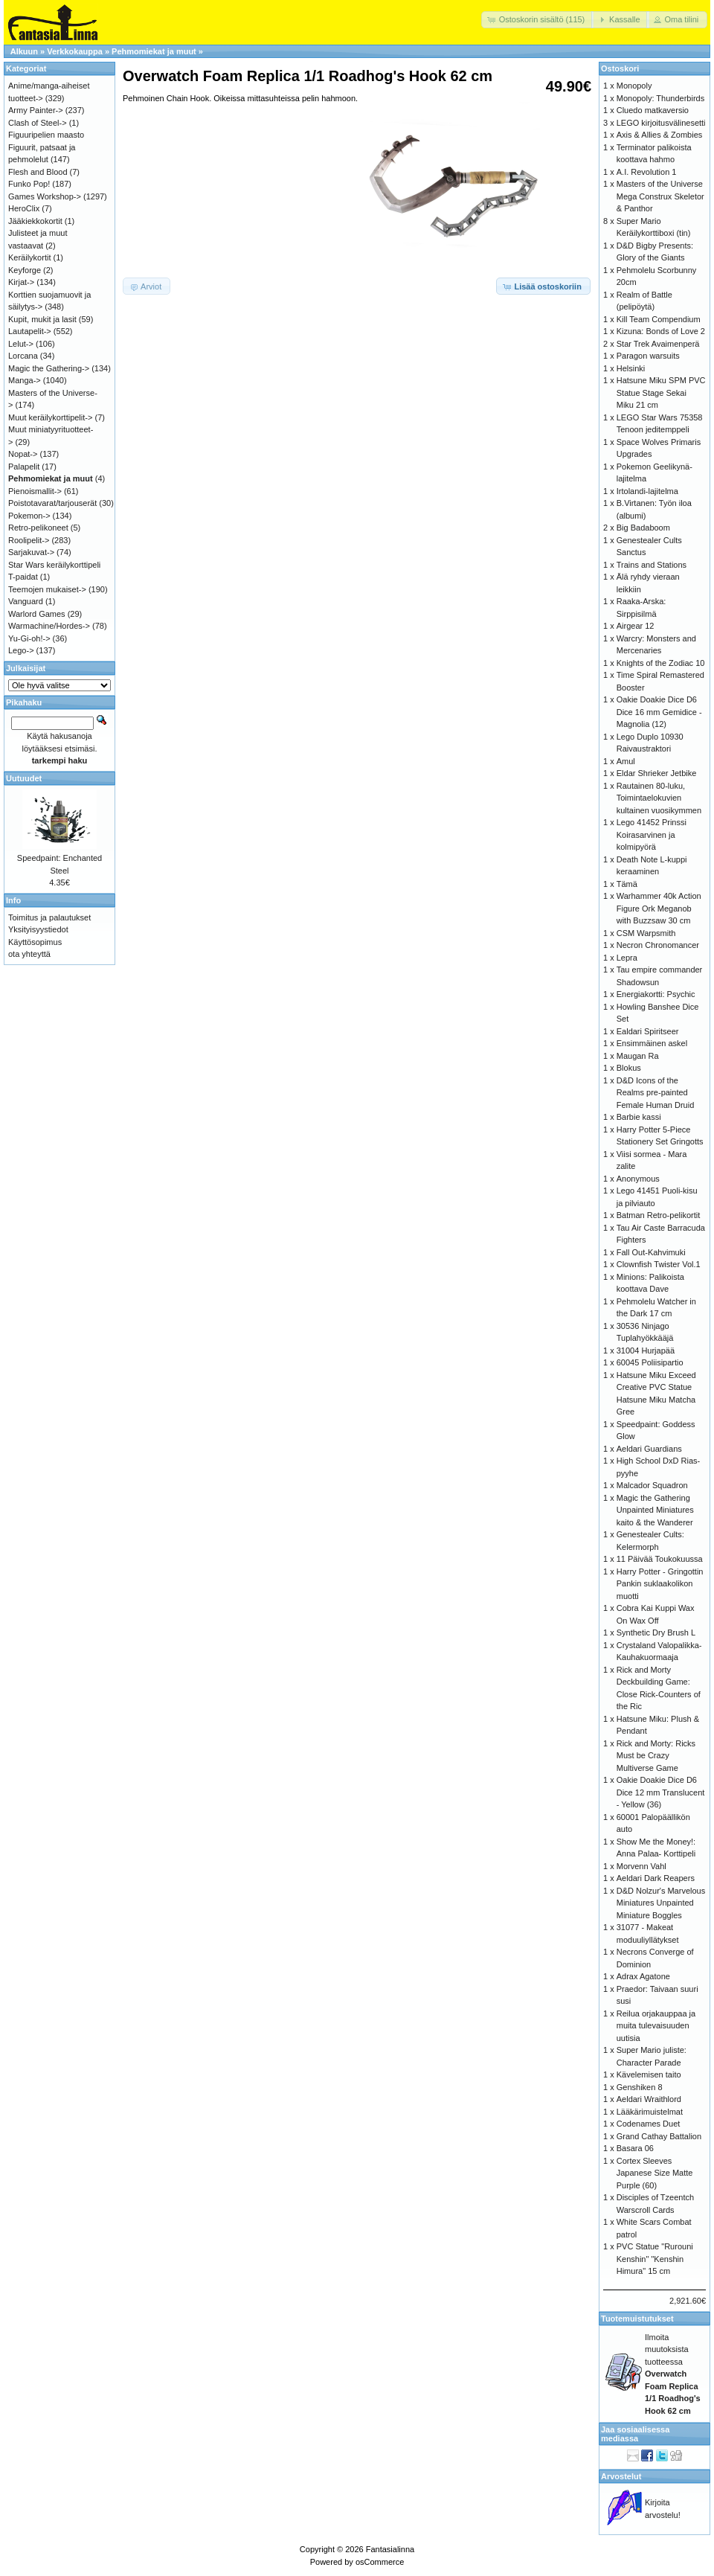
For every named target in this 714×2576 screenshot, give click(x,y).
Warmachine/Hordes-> (49, 625)
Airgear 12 (635, 625)
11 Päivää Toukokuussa (660, 1558)
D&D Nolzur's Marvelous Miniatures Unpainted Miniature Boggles (661, 1903)
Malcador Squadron (652, 1485)
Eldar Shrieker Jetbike (657, 773)
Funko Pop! (29, 183)
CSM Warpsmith (646, 933)
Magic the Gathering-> (48, 368)
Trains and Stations (651, 564)
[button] (537, 19)
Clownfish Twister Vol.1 (659, 1264)
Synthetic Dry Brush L (656, 1632)
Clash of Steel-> (37, 122)
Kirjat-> (21, 282)
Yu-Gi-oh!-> (29, 638)
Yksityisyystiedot (38, 929)
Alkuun (24, 51)
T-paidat (23, 576)
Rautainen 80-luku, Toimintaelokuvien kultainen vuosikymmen (659, 798)
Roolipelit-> (28, 540)
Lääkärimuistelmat (650, 2111)
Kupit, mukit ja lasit (42, 319)
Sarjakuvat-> (31, 552)
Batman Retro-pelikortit (659, 1215)
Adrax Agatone (643, 1976)
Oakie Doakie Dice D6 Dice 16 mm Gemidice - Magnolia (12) (659, 711)
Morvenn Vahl (641, 1866)
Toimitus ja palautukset (49, 917)
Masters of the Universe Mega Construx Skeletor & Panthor (660, 196)
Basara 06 (635, 2148)
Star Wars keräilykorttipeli (54, 564)
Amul (626, 761)
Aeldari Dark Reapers (656, 1878)
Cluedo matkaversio (653, 110)
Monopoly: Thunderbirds (660, 98)
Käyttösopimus (35, 942)
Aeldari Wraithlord (649, 2099)
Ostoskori (620, 68)
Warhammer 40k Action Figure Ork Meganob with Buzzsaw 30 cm (659, 908)
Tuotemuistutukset (637, 2318)
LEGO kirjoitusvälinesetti (661, 122)
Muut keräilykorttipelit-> (50, 417)
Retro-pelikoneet (38, 527)
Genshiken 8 (640, 2087)
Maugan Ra (638, 1055)
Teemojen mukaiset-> (47, 589)
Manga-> (24, 380)
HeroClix (23, 208)
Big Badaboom (643, 527)
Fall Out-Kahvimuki (651, 1252)
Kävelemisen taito (649, 2074)
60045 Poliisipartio (650, 1362)
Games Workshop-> (44, 196)
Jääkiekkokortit (35, 221)
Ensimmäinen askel (652, 1043)
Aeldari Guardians (649, 1448)
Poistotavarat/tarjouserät (52, 503)
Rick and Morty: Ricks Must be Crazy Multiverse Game (656, 1755)
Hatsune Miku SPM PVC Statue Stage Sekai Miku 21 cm (661, 392)
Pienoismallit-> (35, 491)
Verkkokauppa (75, 51)
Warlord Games (36, 613)
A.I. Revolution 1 (647, 171)
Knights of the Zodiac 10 (661, 663)
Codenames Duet (649, 2123)
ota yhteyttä (29, 953)
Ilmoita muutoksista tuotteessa (673, 2374)
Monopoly (634, 85)
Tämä (627, 884)
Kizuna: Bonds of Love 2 (661, 331)
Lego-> (21, 650)
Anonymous (638, 1178)
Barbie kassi (639, 1116)
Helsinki (631, 368)
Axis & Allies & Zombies (660, 134)
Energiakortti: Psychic (656, 994)
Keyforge (24, 270)
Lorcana (23, 355)
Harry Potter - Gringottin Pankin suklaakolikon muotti (660, 1584)
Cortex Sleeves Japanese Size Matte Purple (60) (655, 2173)
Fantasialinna (390, 2549)
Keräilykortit (29, 257)
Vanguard (25, 601)
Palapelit (23, 466)
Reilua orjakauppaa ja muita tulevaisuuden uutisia (656, 2025)
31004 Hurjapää (646, 1350)
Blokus (629, 1067)
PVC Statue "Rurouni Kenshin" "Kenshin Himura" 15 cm (655, 2258)
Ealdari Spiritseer (648, 1031)
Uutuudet (24, 778)
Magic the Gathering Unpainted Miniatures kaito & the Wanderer (655, 1510)
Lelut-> (20, 343)
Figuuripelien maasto (46, 134)
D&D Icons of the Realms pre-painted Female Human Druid (656, 1092)
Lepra (627, 957)
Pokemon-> (29, 515)
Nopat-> (22, 453)
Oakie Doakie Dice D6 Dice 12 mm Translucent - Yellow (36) (661, 1792)
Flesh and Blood (38, 171)
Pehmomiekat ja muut (154, 51)
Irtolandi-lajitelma (647, 491)
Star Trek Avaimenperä (658, 343)
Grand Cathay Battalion (659, 2136)
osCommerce (380, 2561)
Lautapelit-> (29, 331)
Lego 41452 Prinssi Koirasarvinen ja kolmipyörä (651, 834)
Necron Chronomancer (658, 945)
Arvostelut (621, 2476)
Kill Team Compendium (659, 319)
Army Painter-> (35, 110)
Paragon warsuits (648, 355)
